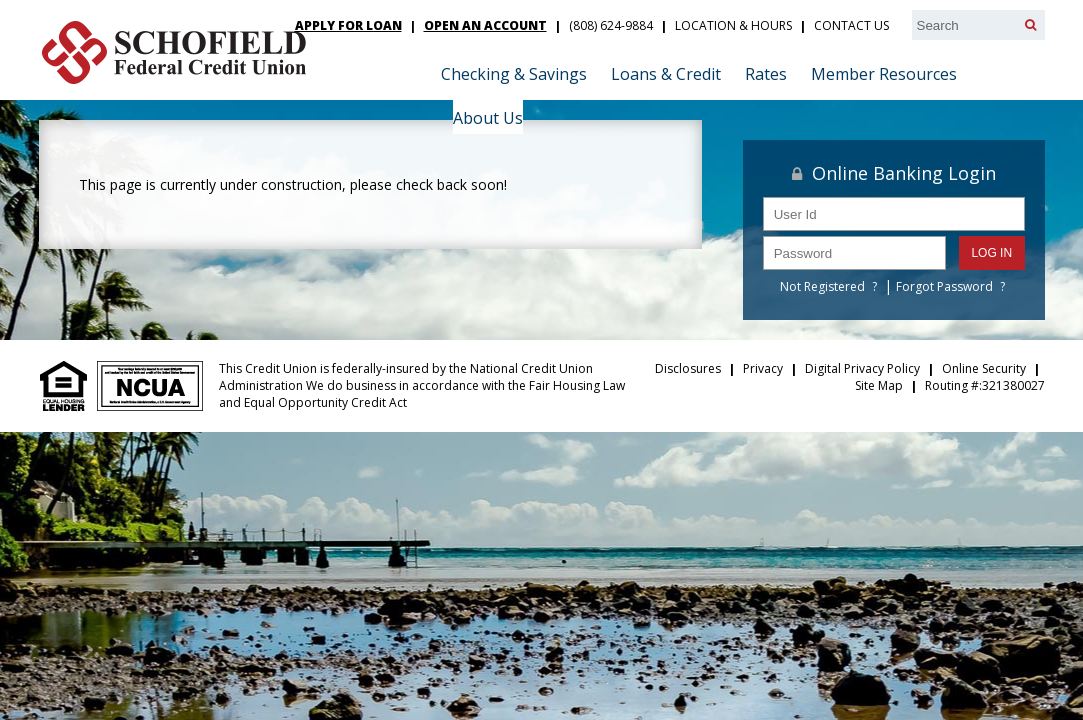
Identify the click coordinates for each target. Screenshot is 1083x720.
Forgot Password (944, 286)
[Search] (1030, 25)
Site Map (879, 385)
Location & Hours (733, 25)
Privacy (763, 368)
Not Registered (822, 286)
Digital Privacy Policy (862, 368)
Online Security (984, 368)
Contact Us (851, 25)
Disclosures (688, 368)
